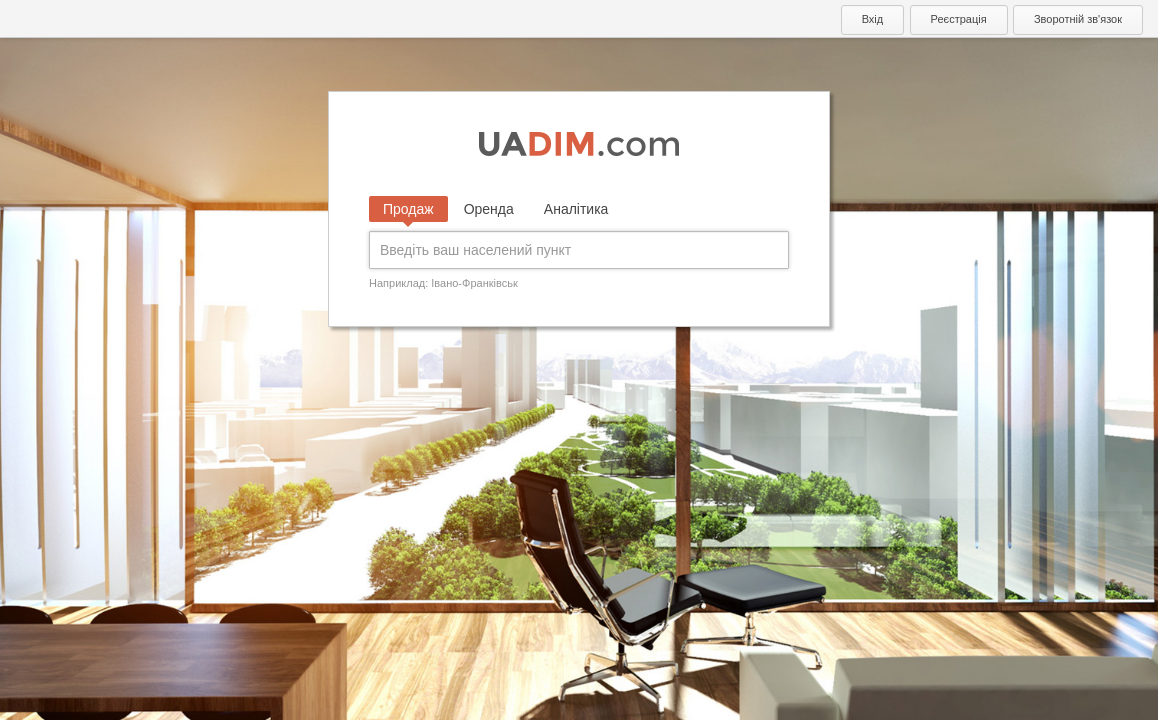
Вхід (873, 19)
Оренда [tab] (489, 209)
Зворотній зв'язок (1078, 19)
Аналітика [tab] (576, 209)
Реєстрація (959, 19)
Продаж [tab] (408, 209)
